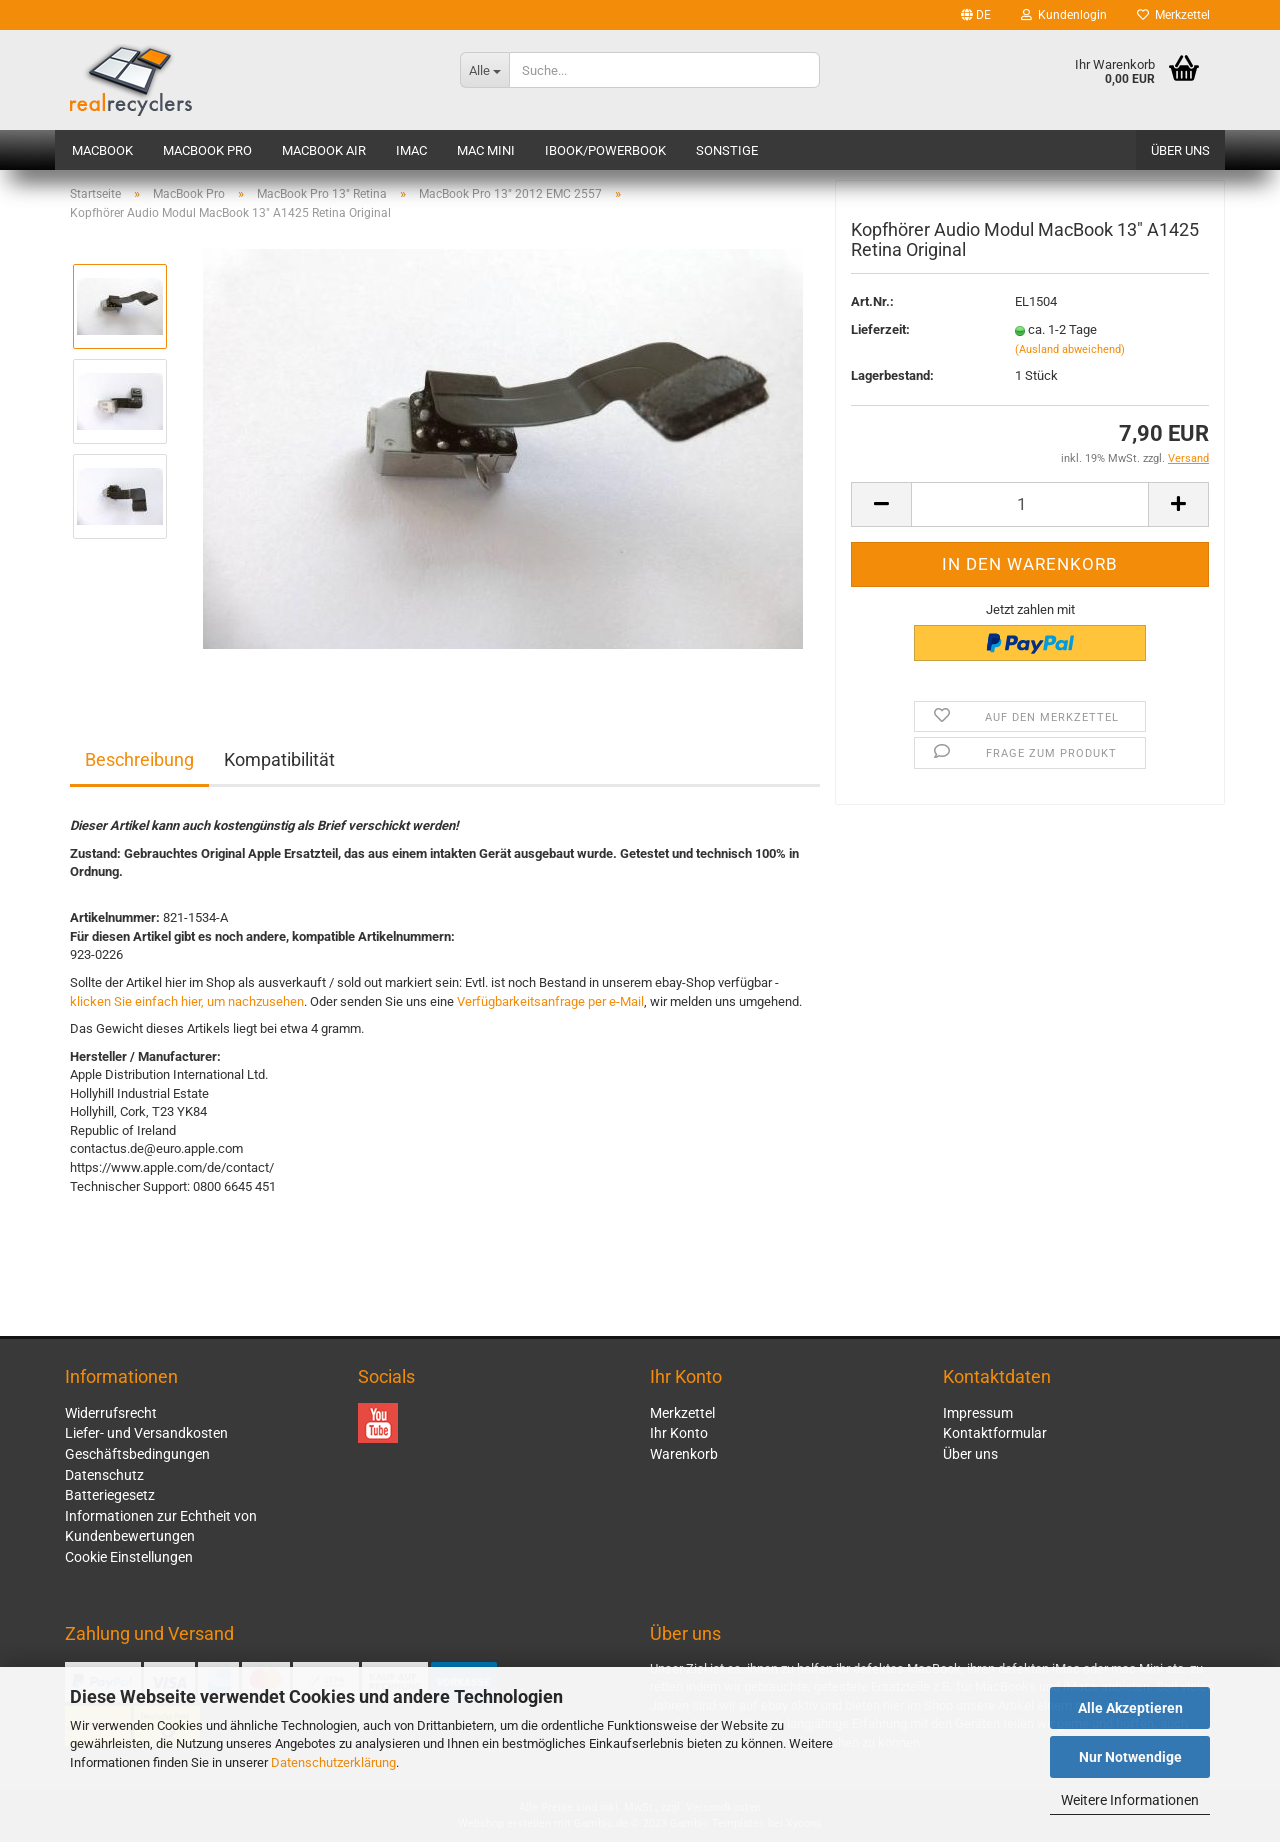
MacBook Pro (207, 150)
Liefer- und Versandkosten (146, 1433)
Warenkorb (684, 1454)
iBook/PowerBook (605, 150)
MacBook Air (324, 150)
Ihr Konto (679, 1433)
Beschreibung (139, 759)
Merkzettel (1173, 15)
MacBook (102, 150)
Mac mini (486, 150)
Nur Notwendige (1130, 1757)
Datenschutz (104, 1475)
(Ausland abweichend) (1070, 353)
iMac (411, 150)
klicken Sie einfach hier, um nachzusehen (187, 1001)
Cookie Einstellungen (129, 1557)
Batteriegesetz (110, 1495)
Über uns (1180, 150)
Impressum (978, 1413)
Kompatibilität (279, 759)
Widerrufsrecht (111, 1413)
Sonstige (727, 150)
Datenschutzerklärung (333, 1762)
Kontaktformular (995, 1433)
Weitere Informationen (1130, 1800)
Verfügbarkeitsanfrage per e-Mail (550, 1001)
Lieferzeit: (880, 334)
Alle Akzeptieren (1130, 1708)
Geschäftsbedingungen (137, 1454)
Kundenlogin (1064, 15)
